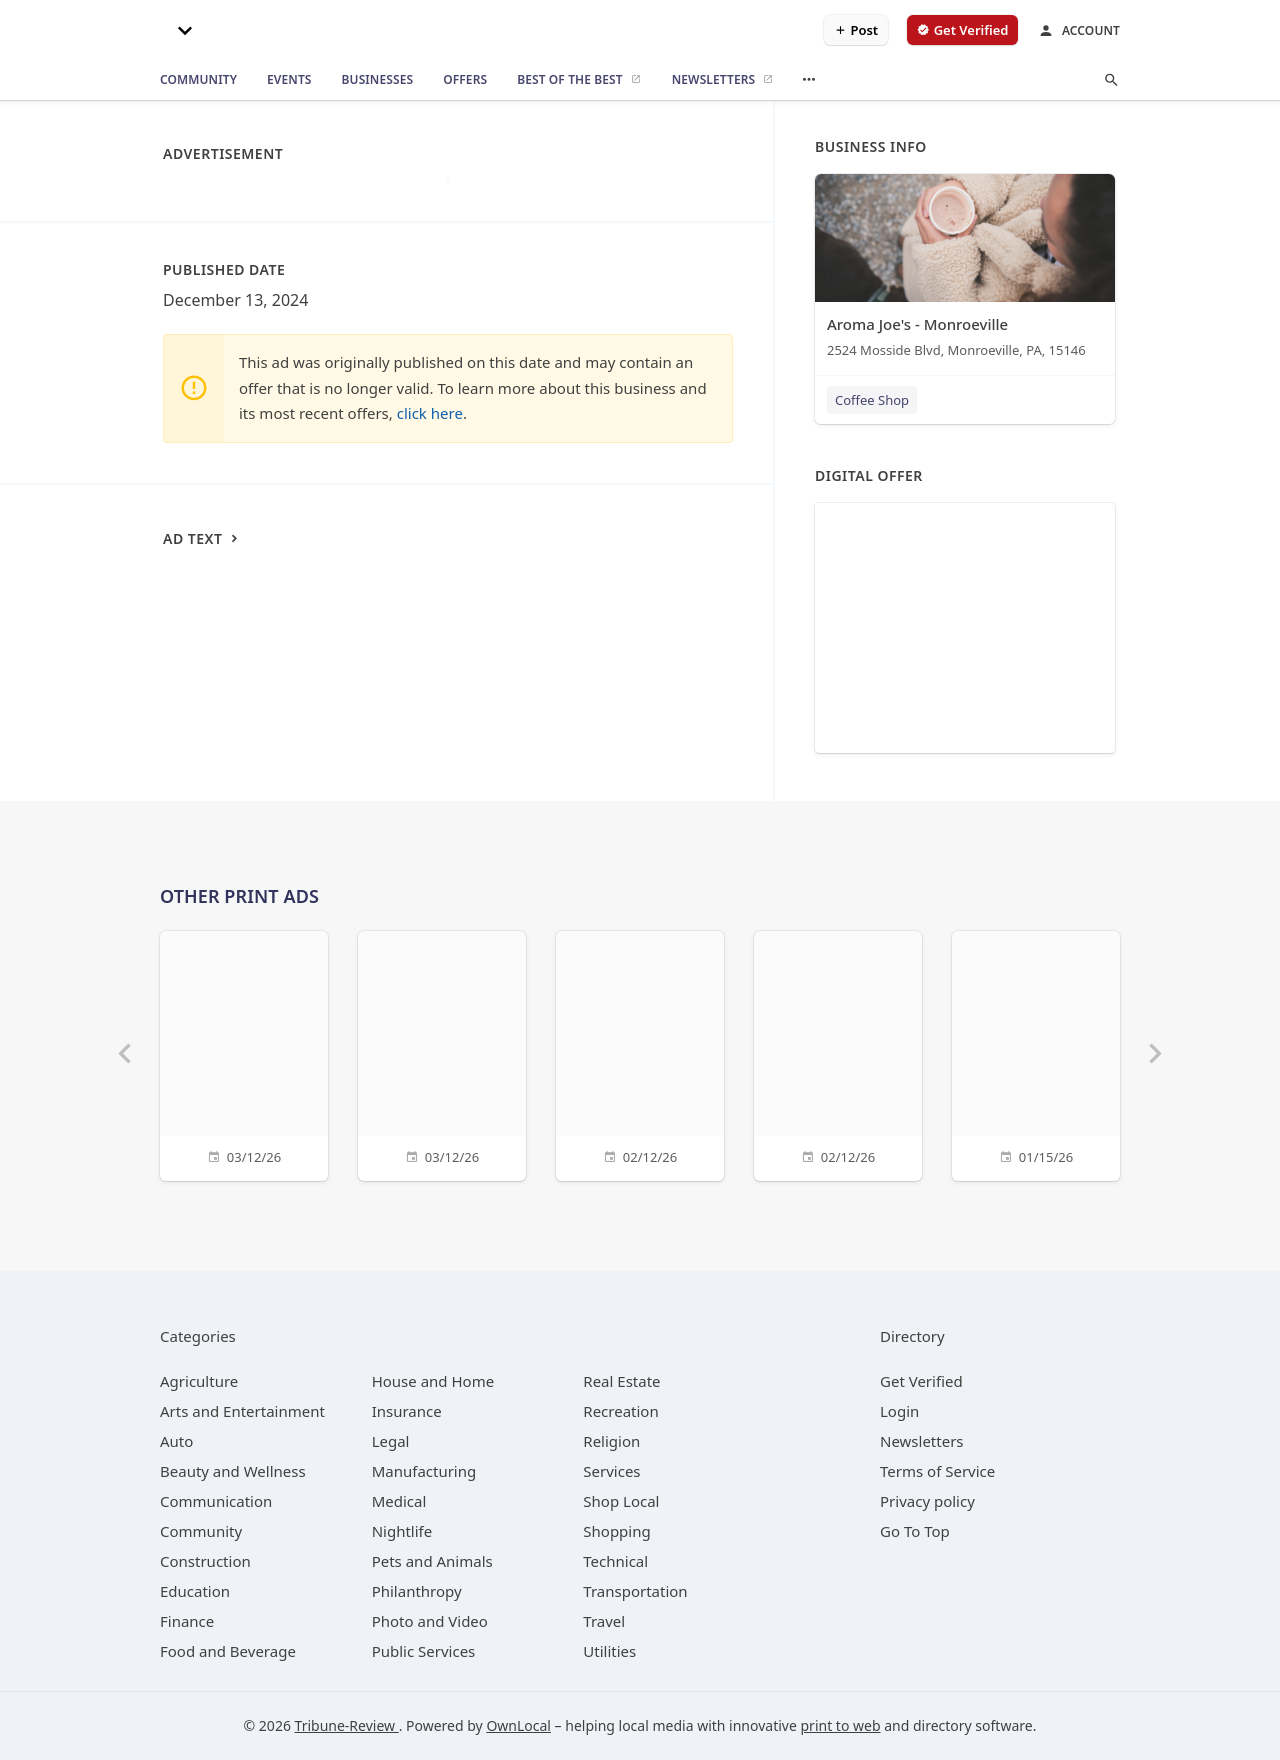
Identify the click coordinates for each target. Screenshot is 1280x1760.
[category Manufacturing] (424, 1471)
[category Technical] (615, 1561)
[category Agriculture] (199, 1381)
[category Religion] (611, 1441)
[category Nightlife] (402, 1531)
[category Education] (195, 1591)
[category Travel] (604, 1621)
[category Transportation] (635, 1591)
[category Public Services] (424, 1651)
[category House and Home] (433, 1381)
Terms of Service (937, 1471)
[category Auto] (176, 1441)
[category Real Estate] (621, 1381)
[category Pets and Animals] (432, 1561)
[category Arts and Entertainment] (242, 1411)
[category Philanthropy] (417, 1591)
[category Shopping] (616, 1531)
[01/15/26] (1036, 1053)
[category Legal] (391, 1441)
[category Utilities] (609, 1651)
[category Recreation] (620, 1411)
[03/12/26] (244, 1053)
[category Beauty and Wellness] (233, 1471)
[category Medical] (399, 1501)
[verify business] (962, 30)
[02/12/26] (640, 1053)
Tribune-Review (347, 1725)
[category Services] (611, 1471)
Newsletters (922, 1441)
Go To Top (915, 1531)
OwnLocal (518, 1725)
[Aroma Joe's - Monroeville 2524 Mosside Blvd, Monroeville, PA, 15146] (965, 270)
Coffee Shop (872, 400)
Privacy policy (927, 1501)
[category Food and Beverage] (228, 1651)
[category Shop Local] (621, 1501)
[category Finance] (187, 1621)
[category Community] (201, 1531)
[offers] (465, 80)
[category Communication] (216, 1501)
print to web (841, 1725)
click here (430, 413)
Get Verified (921, 1381)
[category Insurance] (407, 1411)
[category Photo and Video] (430, 1621)
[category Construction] (205, 1561)
